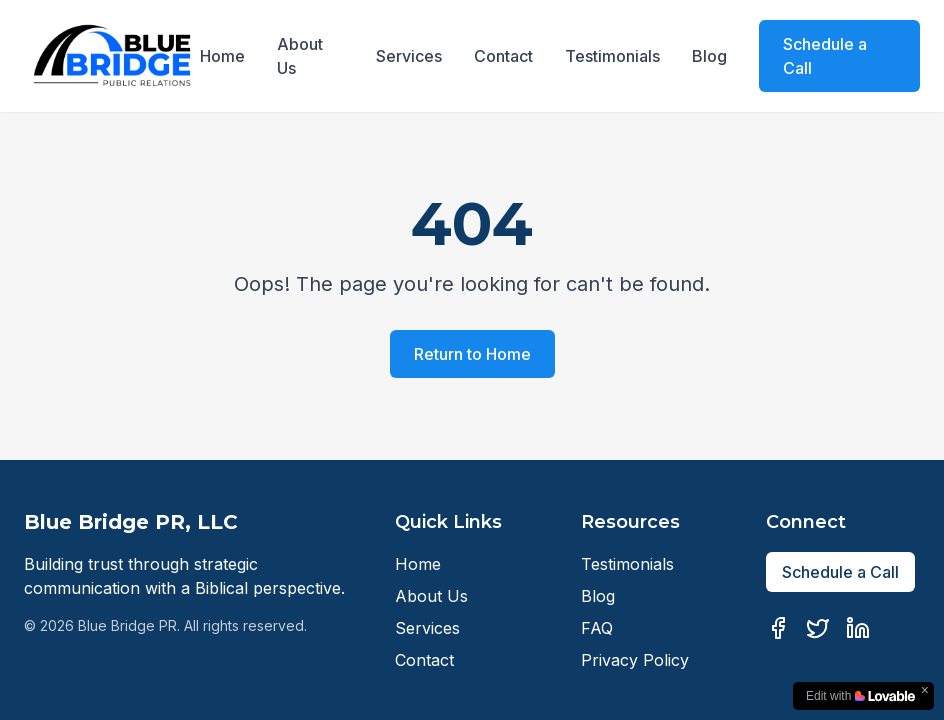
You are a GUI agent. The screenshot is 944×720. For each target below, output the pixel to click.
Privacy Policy (635, 660)
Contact (503, 56)
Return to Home (472, 354)
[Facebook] (778, 628)
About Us (300, 56)
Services (409, 56)
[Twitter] (818, 628)
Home (222, 56)
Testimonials (612, 56)
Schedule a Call (825, 56)
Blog (709, 56)
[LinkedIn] (858, 628)
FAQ (597, 628)
